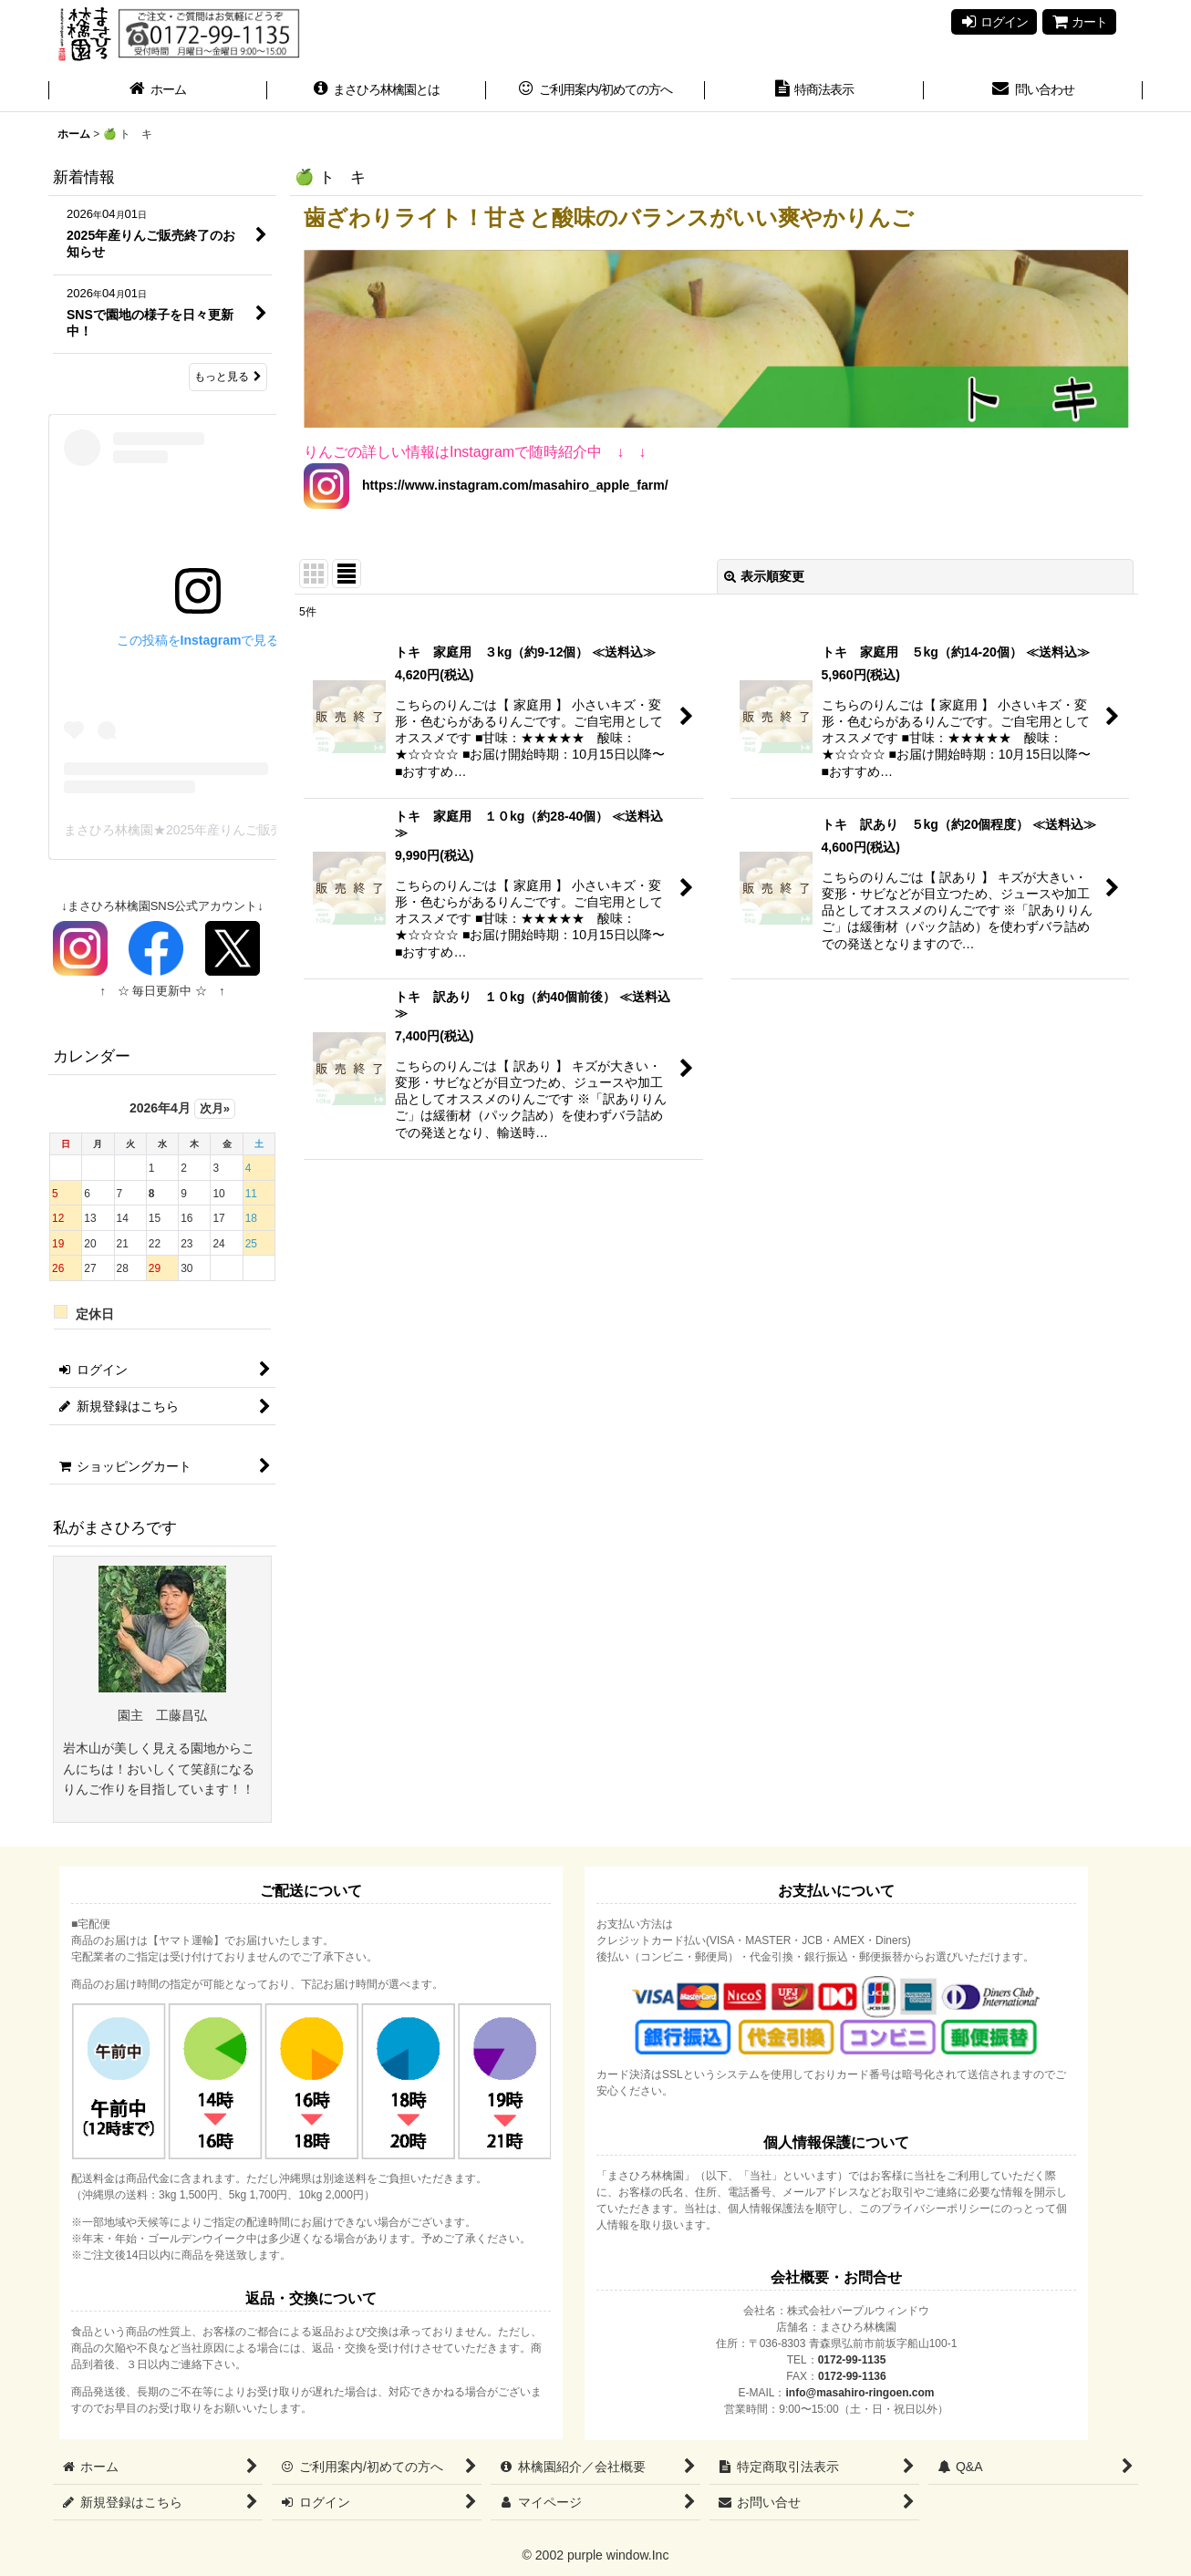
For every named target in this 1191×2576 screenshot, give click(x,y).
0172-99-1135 (852, 2360)
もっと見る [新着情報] (228, 376)
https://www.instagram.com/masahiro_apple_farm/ (508, 485)
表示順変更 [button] (764, 576)
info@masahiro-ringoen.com (859, 2392)
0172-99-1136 (852, 2376)
